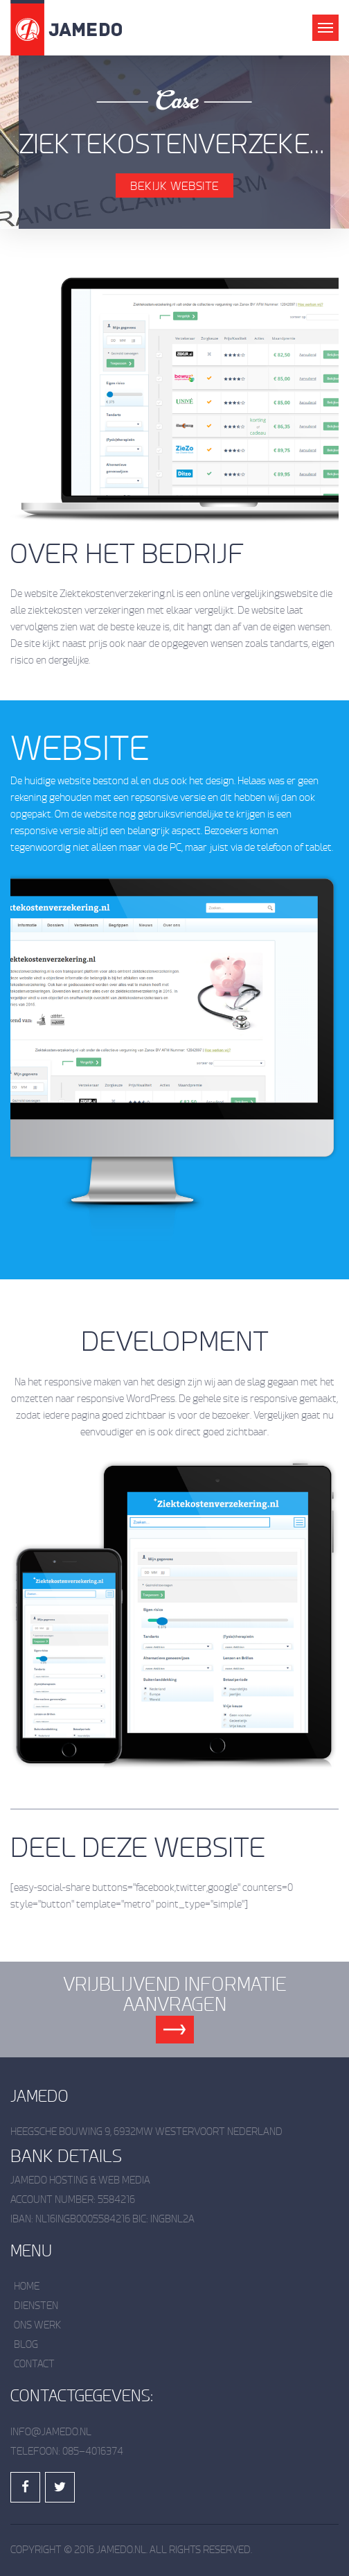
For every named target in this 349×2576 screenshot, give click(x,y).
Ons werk (38, 2325)
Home (26, 2286)
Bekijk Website (174, 186)
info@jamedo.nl (50, 2432)
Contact (34, 2364)
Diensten (36, 2306)
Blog (26, 2345)
